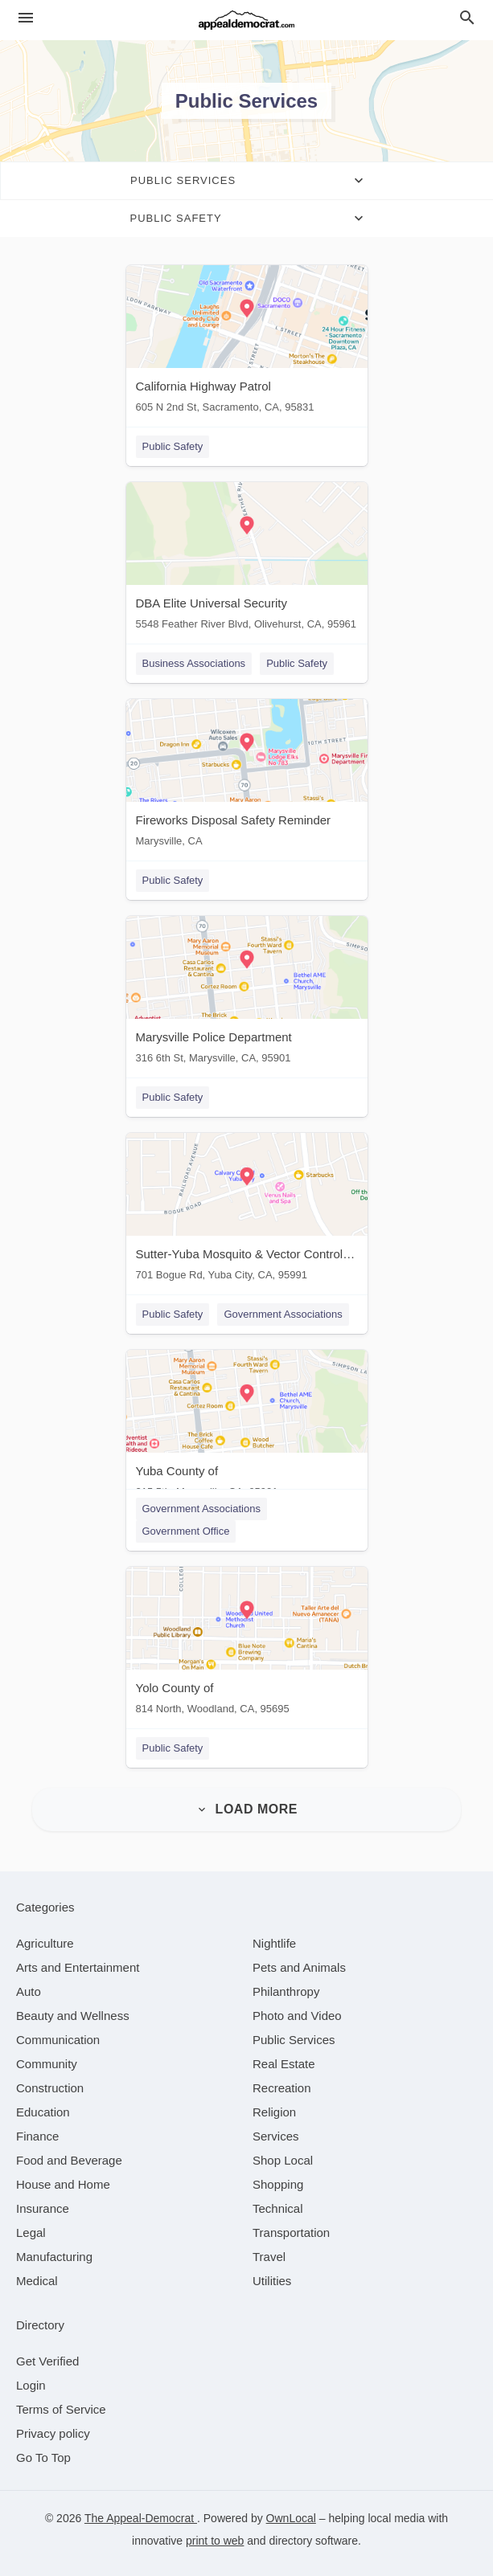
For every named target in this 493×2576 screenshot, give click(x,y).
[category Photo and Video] (297, 2015)
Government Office (186, 1531)
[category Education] (43, 2112)
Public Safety (172, 446)
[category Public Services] (294, 2039)
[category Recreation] (282, 2088)
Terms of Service (61, 2409)
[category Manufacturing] (54, 2256)
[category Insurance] (42, 2208)
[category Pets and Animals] (299, 1967)
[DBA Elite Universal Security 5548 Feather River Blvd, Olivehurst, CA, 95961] (247, 559)
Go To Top (43, 2457)
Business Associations (194, 663)
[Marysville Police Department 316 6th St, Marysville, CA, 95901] (247, 993)
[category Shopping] (278, 2184)
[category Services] (276, 2136)
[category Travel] (269, 2256)
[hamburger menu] (25, 18)
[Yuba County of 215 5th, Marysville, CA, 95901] (247, 1427)
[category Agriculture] (45, 1943)
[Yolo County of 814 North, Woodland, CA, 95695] (247, 1644)
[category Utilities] (272, 2281)
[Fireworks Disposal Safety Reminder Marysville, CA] (247, 776)
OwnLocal (291, 2518)
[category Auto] (28, 1991)
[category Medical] (37, 2281)
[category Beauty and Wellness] (72, 2015)
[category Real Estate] (284, 2064)
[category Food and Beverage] (69, 2160)
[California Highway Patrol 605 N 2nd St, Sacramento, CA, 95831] (247, 343)
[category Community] (46, 2064)
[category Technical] (278, 2208)
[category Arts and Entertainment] (77, 1967)
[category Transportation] (291, 2232)
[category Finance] (37, 2136)
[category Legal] (31, 2232)
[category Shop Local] (283, 2160)
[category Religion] (274, 2112)
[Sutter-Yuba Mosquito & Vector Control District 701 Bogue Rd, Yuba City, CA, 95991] (247, 1210)
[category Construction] (50, 2088)
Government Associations (283, 1314)
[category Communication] (58, 2039)
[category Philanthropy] (286, 1991)
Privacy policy (53, 2433)
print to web (215, 2540)
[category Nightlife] (274, 1943)
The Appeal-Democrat (140, 2518)
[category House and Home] (63, 2184)
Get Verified (47, 2361)
